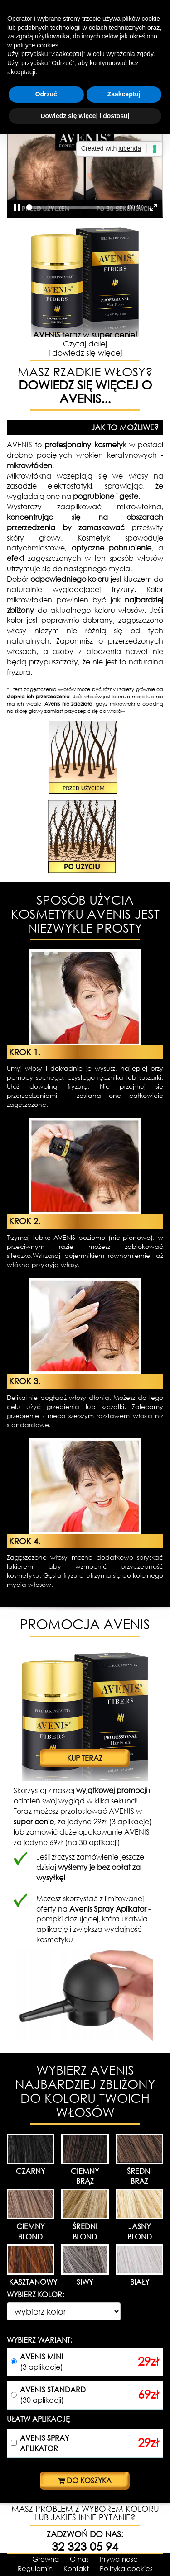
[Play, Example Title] (17, 207)
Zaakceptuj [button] (124, 94)
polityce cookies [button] (36, 45)
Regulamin (35, 2568)
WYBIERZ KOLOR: (35, 2294)
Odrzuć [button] (46, 94)
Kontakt (76, 2568)
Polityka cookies (126, 2568)
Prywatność (119, 2558)
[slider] (76, 207)
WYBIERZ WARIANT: (39, 2339)
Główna (45, 2558)
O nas (79, 2558)
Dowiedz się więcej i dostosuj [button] (84, 115)
